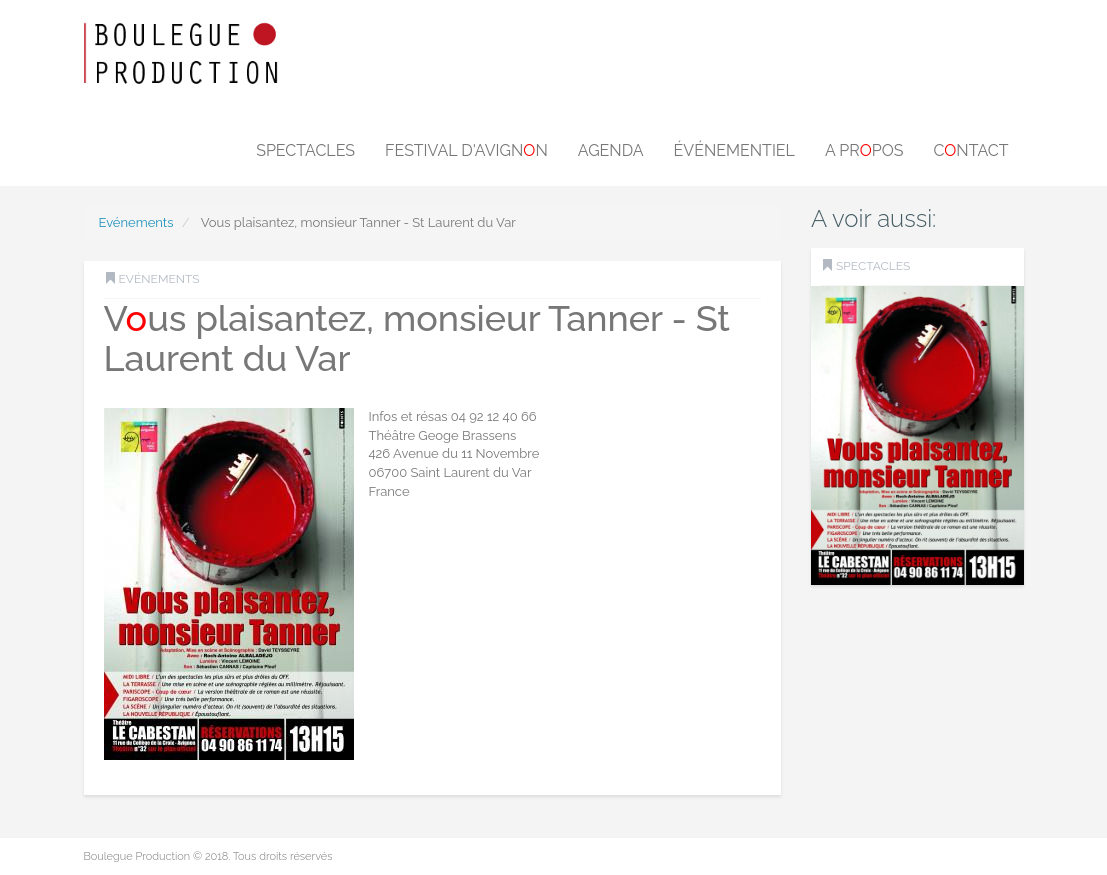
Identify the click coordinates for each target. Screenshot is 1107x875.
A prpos (864, 150)
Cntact (970, 150)
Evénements (136, 222)
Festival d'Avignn (466, 150)
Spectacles (305, 150)
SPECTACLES (873, 266)
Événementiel (734, 150)
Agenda (611, 150)
